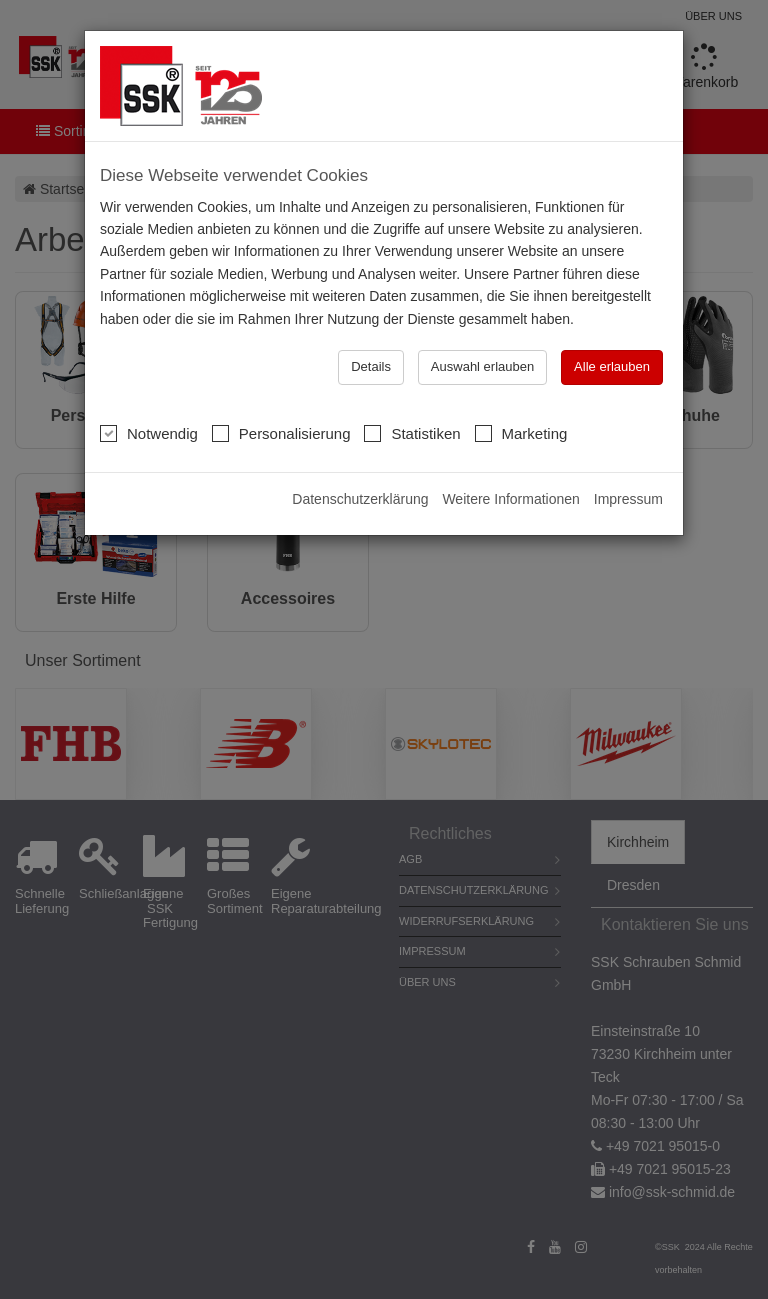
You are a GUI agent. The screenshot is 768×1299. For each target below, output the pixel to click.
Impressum (628, 499)
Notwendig (149, 433)
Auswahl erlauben (482, 366)
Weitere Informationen (510, 499)
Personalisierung (281, 433)
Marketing (521, 433)
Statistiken (412, 433)
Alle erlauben (612, 366)
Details (371, 366)
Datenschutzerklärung (360, 499)
